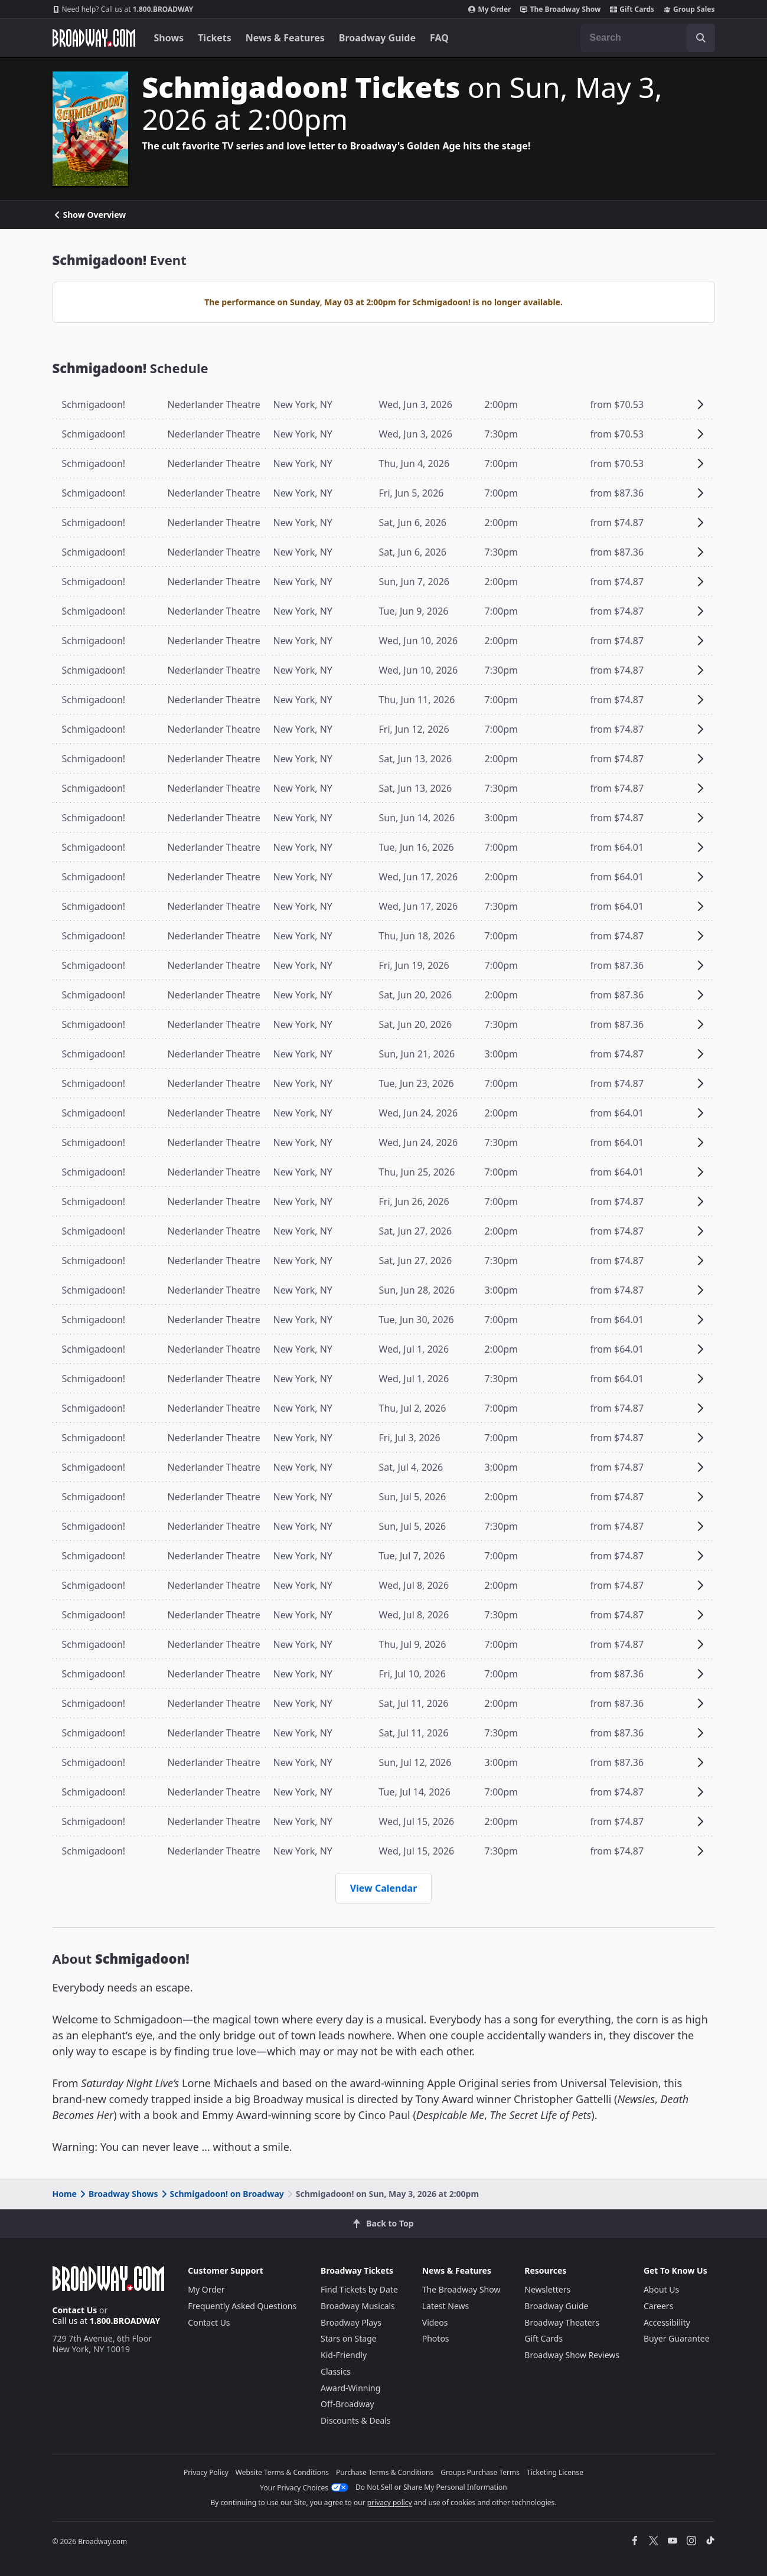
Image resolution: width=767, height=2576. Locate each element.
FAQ (439, 38)
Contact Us (75, 2310)
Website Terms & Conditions (282, 2472)
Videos (435, 2322)
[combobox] (647, 38)
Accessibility (667, 2322)
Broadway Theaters (561, 2322)
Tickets (214, 38)
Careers (658, 2305)
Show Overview (89, 215)
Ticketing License (555, 2472)
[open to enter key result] (701, 38)
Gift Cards (632, 9)
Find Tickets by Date (359, 2289)
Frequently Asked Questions (242, 2305)
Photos (435, 2338)
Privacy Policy (206, 2472)
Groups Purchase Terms (480, 2472)
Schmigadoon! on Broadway (221, 2193)
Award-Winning (350, 2388)
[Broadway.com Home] (94, 38)
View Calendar (383, 1888)
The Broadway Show (560, 9)
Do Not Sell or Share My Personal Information (431, 2487)
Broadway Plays (351, 2322)
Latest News (445, 2305)
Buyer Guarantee (677, 2338)
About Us (661, 2289)
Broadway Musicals (358, 2305)
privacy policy (389, 2502)
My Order (489, 9)
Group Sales (689, 9)
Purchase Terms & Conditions (384, 2472)
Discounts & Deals (356, 2420)
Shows (169, 38)
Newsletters (547, 2289)
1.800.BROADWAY (123, 9)
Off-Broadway (347, 2404)
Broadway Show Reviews (571, 2354)
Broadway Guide (377, 38)
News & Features (285, 38)
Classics (336, 2371)
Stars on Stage (349, 2338)
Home (65, 2193)
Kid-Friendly (344, 2354)
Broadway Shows (118, 2193)
